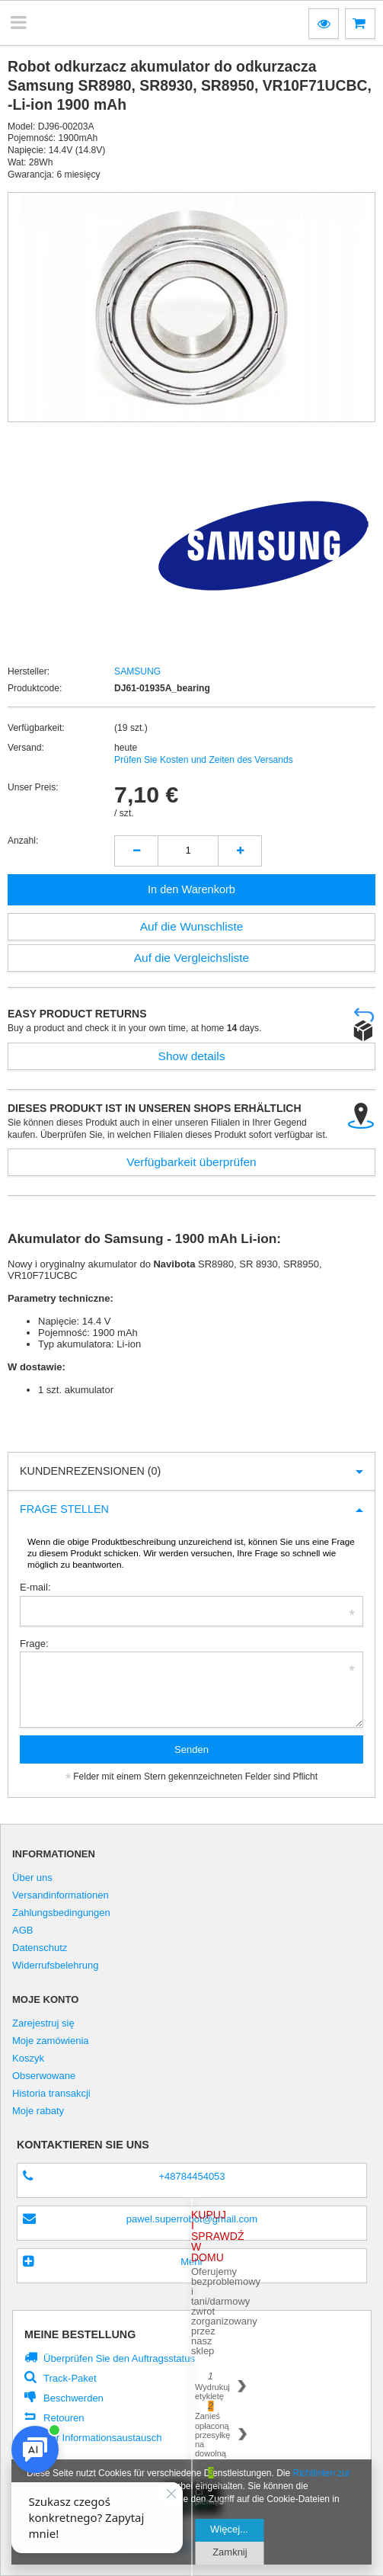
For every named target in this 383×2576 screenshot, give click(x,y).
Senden (191, 1749)
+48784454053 (191, 2176)
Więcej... (229, 2529)
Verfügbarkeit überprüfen (191, 1161)
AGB (23, 1930)
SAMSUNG (137, 671)
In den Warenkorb (191, 889)
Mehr (191, 2261)
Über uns (32, 1878)
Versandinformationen (60, 1895)
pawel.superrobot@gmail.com (191, 2219)
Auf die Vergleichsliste (192, 957)
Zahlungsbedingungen (61, 1913)
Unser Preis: (33, 787)
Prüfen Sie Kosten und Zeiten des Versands (203, 760)
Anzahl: (23, 840)
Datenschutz (39, 1948)
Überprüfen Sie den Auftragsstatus (119, 2358)
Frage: (34, 1643)
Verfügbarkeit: (36, 727)
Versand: (26, 747)
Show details (191, 1055)
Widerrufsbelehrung (55, 1965)
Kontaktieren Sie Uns (83, 2145)
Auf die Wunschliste (192, 926)
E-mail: (35, 1587)
